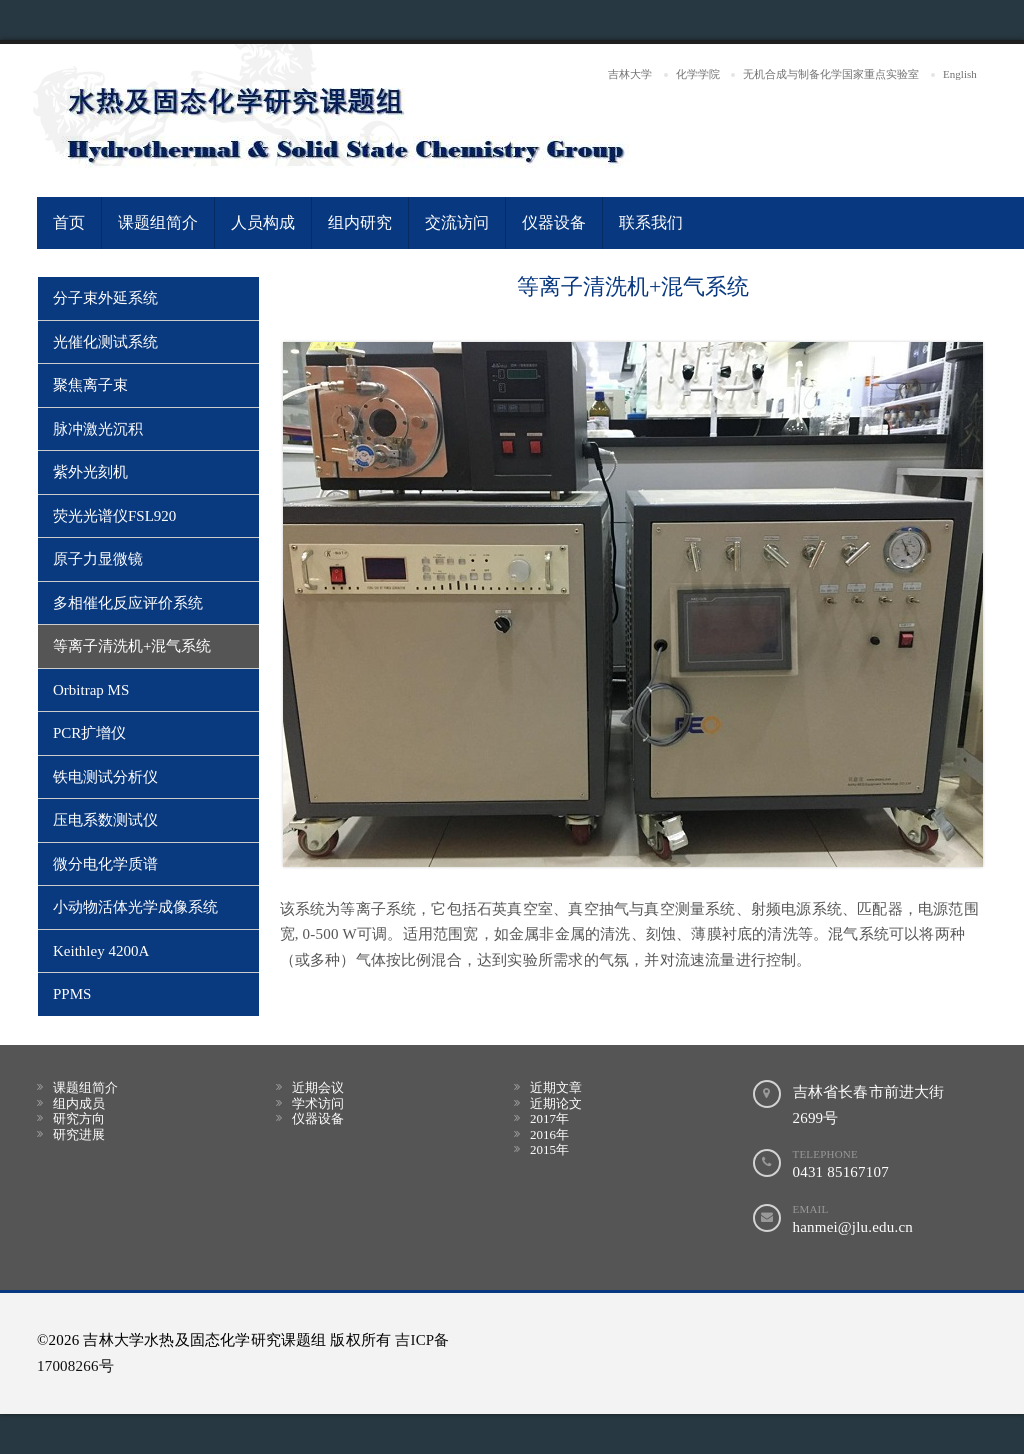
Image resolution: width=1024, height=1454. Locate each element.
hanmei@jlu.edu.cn (853, 1227)
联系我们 (651, 222)
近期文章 (556, 1087)
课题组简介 (158, 222)
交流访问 (457, 222)
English (960, 74)
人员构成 (263, 222)
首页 (69, 222)
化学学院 (698, 74)
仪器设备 (554, 222)
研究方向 (79, 1118)
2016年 (549, 1134)
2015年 (549, 1149)
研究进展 (79, 1134)
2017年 (549, 1118)
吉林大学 (630, 74)
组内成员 (79, 1103)
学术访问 (318, 1103)
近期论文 (556, 1103)
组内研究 (360, 222)
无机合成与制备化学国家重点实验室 (831, 74)
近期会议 (318, 1087)
